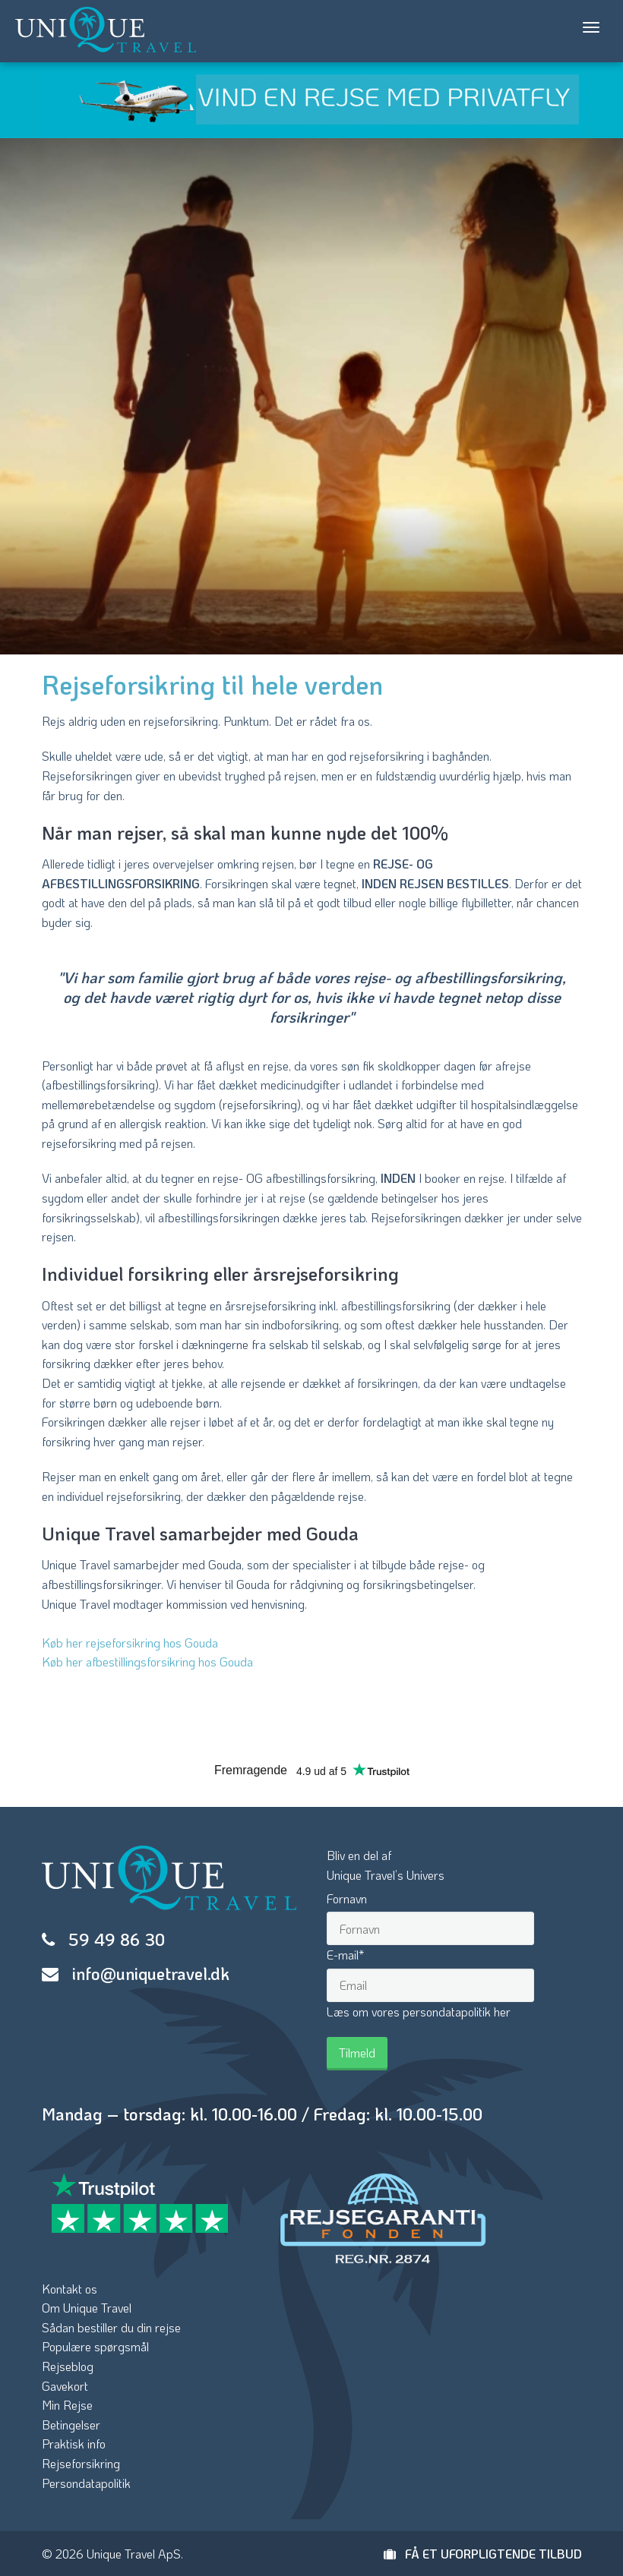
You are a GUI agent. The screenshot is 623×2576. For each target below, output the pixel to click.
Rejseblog (67, 2366)
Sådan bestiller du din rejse (111, 2327)
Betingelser (71, 2425)
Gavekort (65, 2386)
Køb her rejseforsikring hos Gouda (130, 1643)
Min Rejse (67, 2405)
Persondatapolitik (86, 2483)
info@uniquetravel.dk (150, 1974)
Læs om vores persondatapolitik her (419, 2011)
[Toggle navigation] (591, 27)
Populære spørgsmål (95, 2346)
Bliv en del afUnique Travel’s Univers (385, 1865)
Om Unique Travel (86, 2308)
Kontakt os (69, 2289)
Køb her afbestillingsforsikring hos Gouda (147, 1662)
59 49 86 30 (116, 1939)
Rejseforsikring (81, 2463)
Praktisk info (74, 2443)
